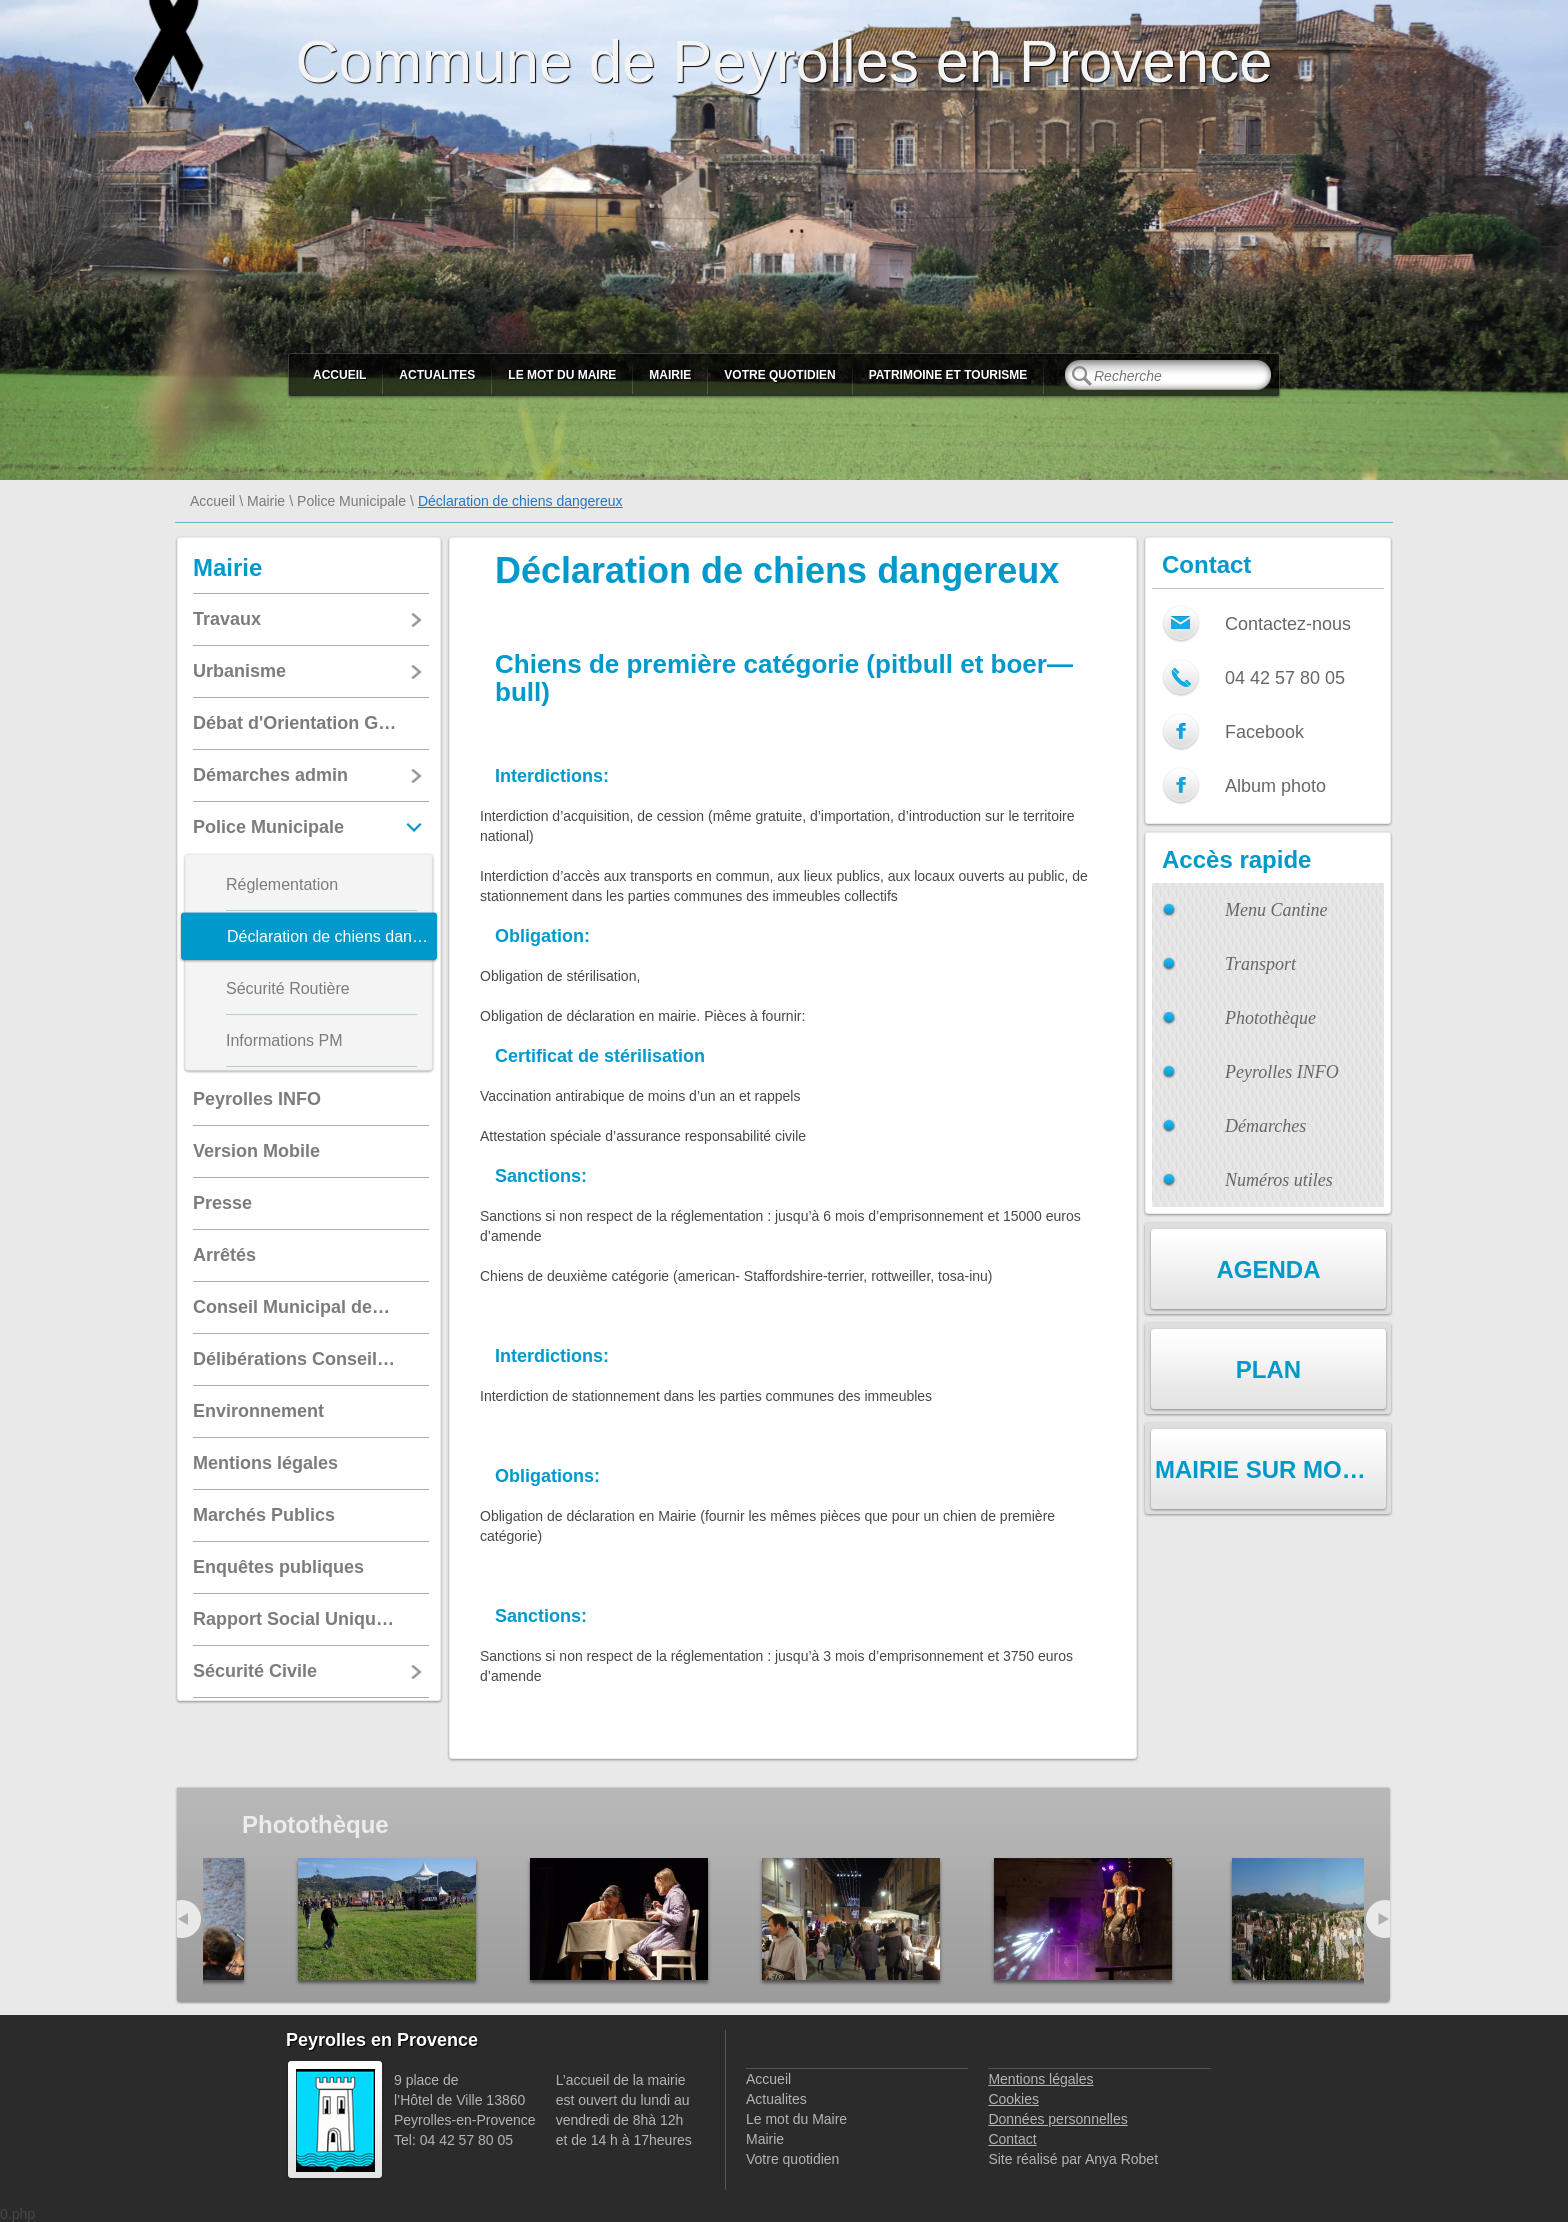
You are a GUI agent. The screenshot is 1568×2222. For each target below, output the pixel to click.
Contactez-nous (1288, 624)
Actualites (437, 375)
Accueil (339, 375)
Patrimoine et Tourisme (948, 375)
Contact (1012, 2139)
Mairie (670, 375)
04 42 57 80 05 (1285, 678)
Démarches (1265, 1126)
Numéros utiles (1279, 1180)
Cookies (1013, 2099)
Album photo (1275, 786)
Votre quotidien (779, 375)
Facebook (1264, 732)
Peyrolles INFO (1282, 1072)
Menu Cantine (1276, 910)
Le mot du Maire (562, 375)
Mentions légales (1040, 2079)
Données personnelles (1057, 2119)
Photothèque (1270, 1018)
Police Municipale (351, 501)
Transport (1260, 964)
